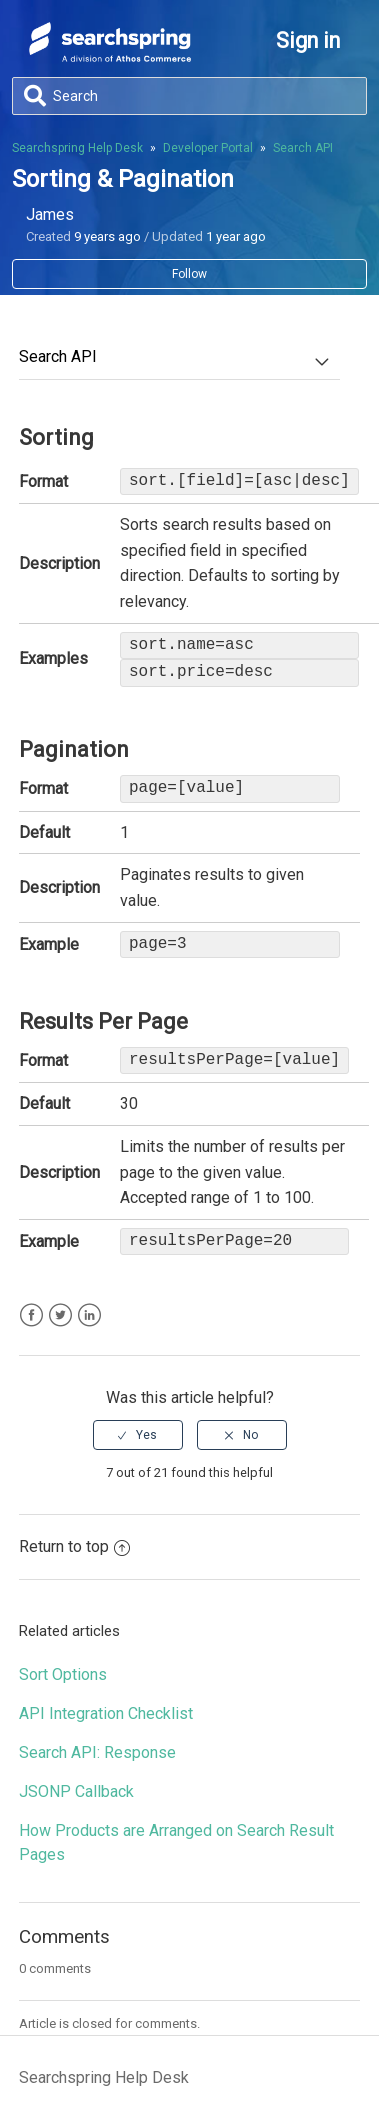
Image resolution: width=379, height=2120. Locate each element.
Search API (303, 148)
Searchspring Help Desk (77, 148)
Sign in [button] (308, 40)
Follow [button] (189, 274)
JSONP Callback (76, 1791)
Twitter (60, 1315)
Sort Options (63, 1674)
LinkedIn (89, 1315)
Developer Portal (208, 148)
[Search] (189, 96)
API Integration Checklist (106, 1713)
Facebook (31, 1315)
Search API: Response (97, 1752)
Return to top (74, 1546)
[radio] (138, 1435)
